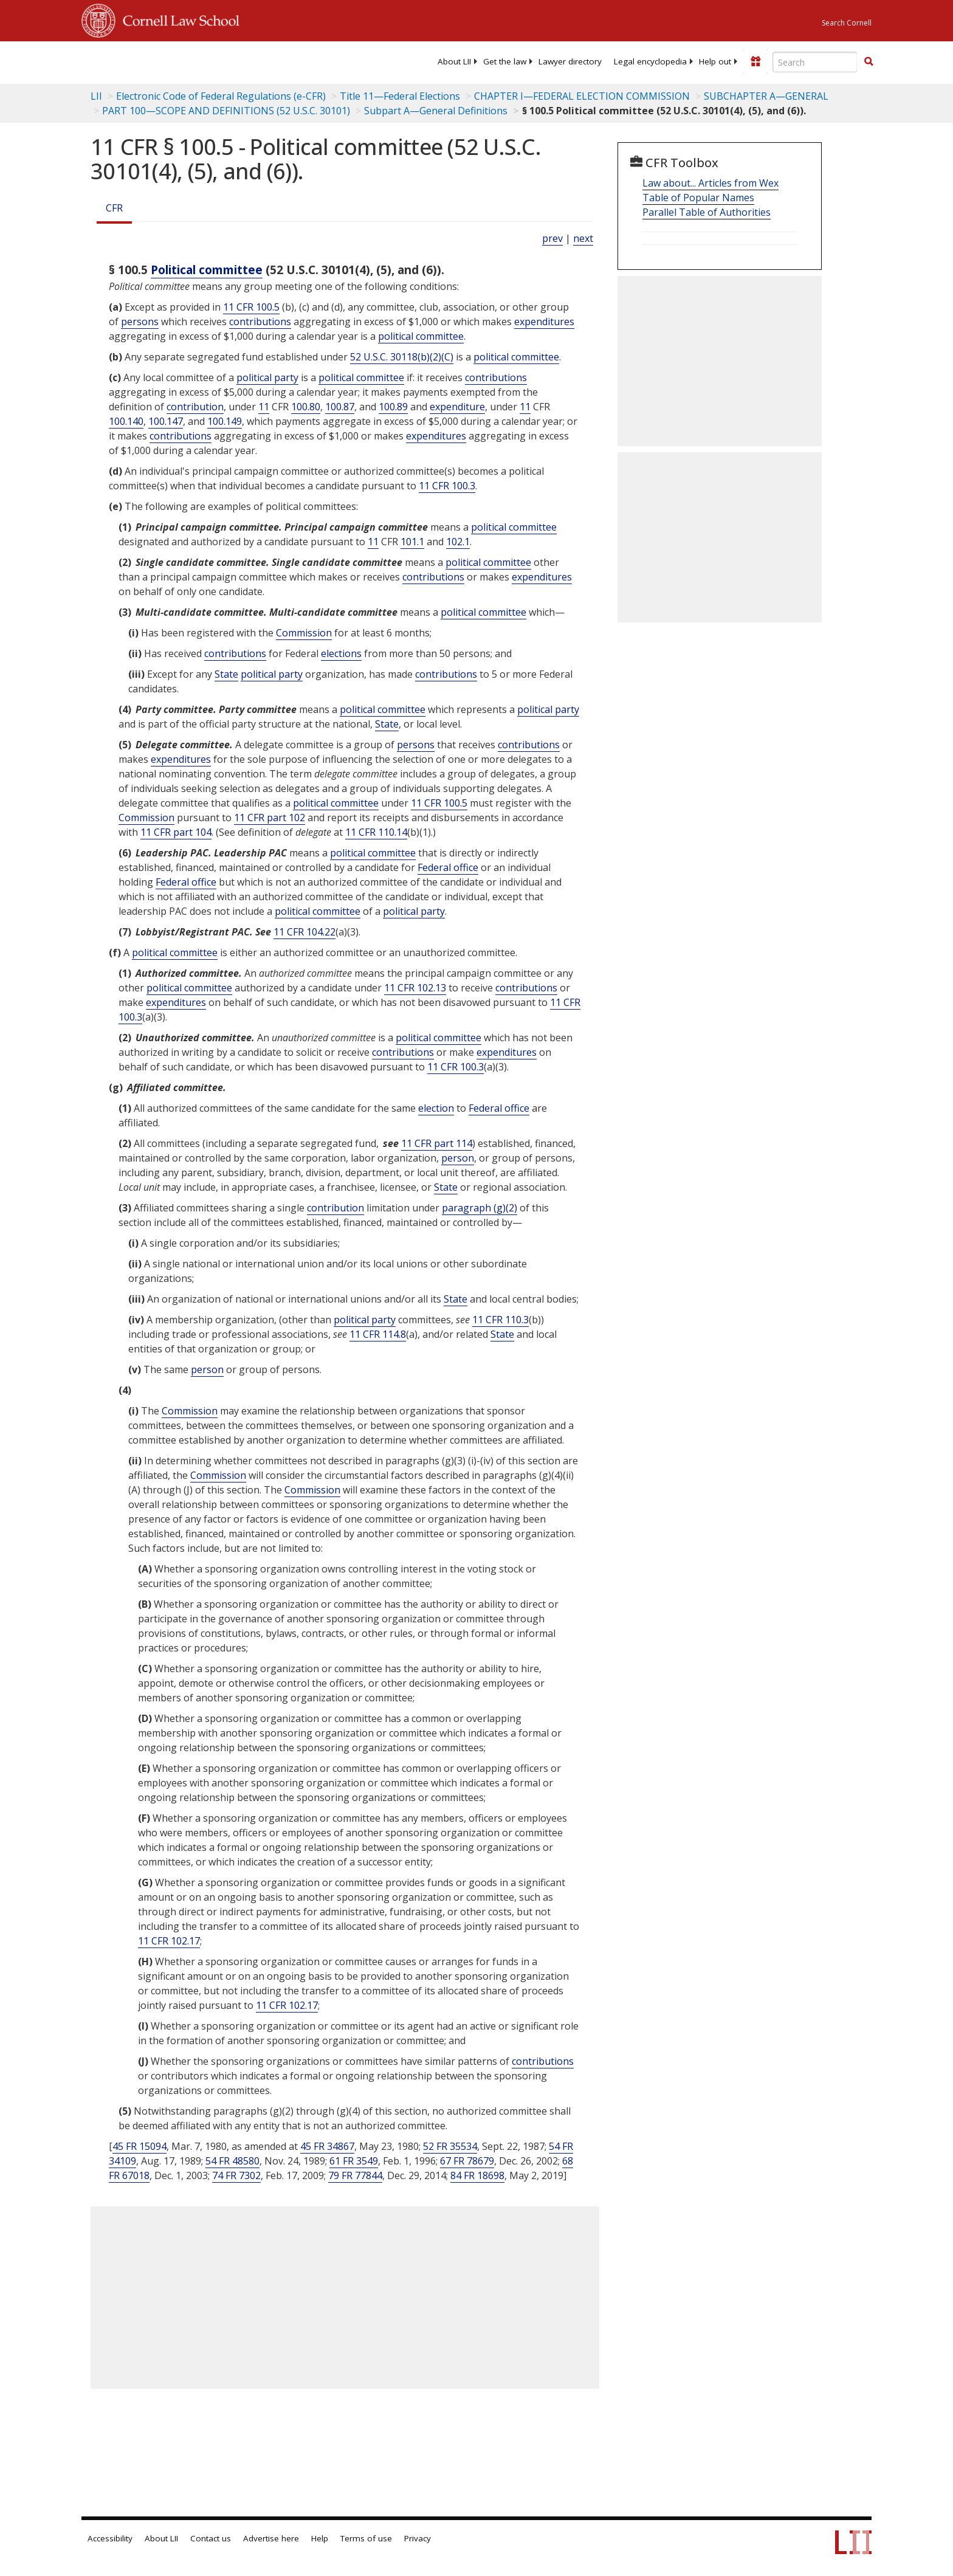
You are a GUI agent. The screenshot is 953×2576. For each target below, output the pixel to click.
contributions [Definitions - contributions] (260, 321)
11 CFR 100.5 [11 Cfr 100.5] (251, 307)
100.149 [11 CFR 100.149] (224, 421)
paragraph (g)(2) (479, 1207)
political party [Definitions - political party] (267, 377)
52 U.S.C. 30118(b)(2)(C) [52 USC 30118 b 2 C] (401, 356)
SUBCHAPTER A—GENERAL (766, 96)
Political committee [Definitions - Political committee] (207, 269)
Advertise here (271, 2538)
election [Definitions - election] (436, 1108)
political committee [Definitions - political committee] (421, 336)
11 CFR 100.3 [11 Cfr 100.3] (447, 485)
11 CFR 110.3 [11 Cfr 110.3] (500, 1319)
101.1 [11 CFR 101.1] (412, 541)
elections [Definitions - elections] (341, 653)
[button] (868, 61)
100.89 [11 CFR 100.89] (393, 406)
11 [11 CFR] (263, 406)
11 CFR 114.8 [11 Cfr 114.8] (377, 1334)
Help (319, 2538)
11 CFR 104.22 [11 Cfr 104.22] (304, 931)
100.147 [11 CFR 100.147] (165, 421)
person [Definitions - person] (457, 1158)
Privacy (417, 2538)
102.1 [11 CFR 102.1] (458, 541)
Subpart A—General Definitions (435, 110)
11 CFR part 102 (269, 817)
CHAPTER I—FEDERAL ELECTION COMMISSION (582, 96)
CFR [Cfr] (114, 208)
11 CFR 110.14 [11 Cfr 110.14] (376, 832)
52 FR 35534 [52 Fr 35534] (450, 2146)
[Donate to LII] (755, 61)
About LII (454, 61)
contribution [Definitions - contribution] (195, 406)
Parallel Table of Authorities (706, 212)
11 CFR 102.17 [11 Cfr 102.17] (169, 1940)
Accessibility (110, 2538)
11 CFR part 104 (176, 832)
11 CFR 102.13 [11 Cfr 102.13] (415, 987)
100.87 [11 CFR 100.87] (339, 406)
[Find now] (868, 62)
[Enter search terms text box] (815, 62)
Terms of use (366, 2538)
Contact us (210, 2538)
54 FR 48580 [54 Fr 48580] (232, 2161)
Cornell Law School (177, 19)
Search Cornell (847, 23)
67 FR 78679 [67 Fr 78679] (467, 2161)
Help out (715, 61)
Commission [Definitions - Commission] (304, 632)
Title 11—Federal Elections (400, 96)
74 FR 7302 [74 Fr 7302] (236, 2175)
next (583, 238)
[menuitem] (454, 61)
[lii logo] (218, 60)
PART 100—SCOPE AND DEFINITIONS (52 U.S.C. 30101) (226, 110)
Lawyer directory (570, 61)
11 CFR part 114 (436, 1143)
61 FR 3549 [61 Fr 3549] (353, 2161)
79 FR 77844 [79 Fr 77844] (355, 2175)
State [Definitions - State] (226, 674)
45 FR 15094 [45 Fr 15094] (139, 2146)
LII (96, 96)
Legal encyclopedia (650, 61)
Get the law (504, 61)
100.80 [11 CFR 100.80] (305, 406)
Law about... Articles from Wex (710, 183)
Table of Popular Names (698, 197)
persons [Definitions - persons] (140, 321)
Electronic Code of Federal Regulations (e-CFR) (221, 96)
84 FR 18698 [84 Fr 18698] (477, 2175)
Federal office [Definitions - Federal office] (448, 867)
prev (552, 238)
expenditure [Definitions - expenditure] (457, 406)
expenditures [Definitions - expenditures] (544, 321)
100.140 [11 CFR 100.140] (126, 421)
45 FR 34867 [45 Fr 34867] (327, 2146)
